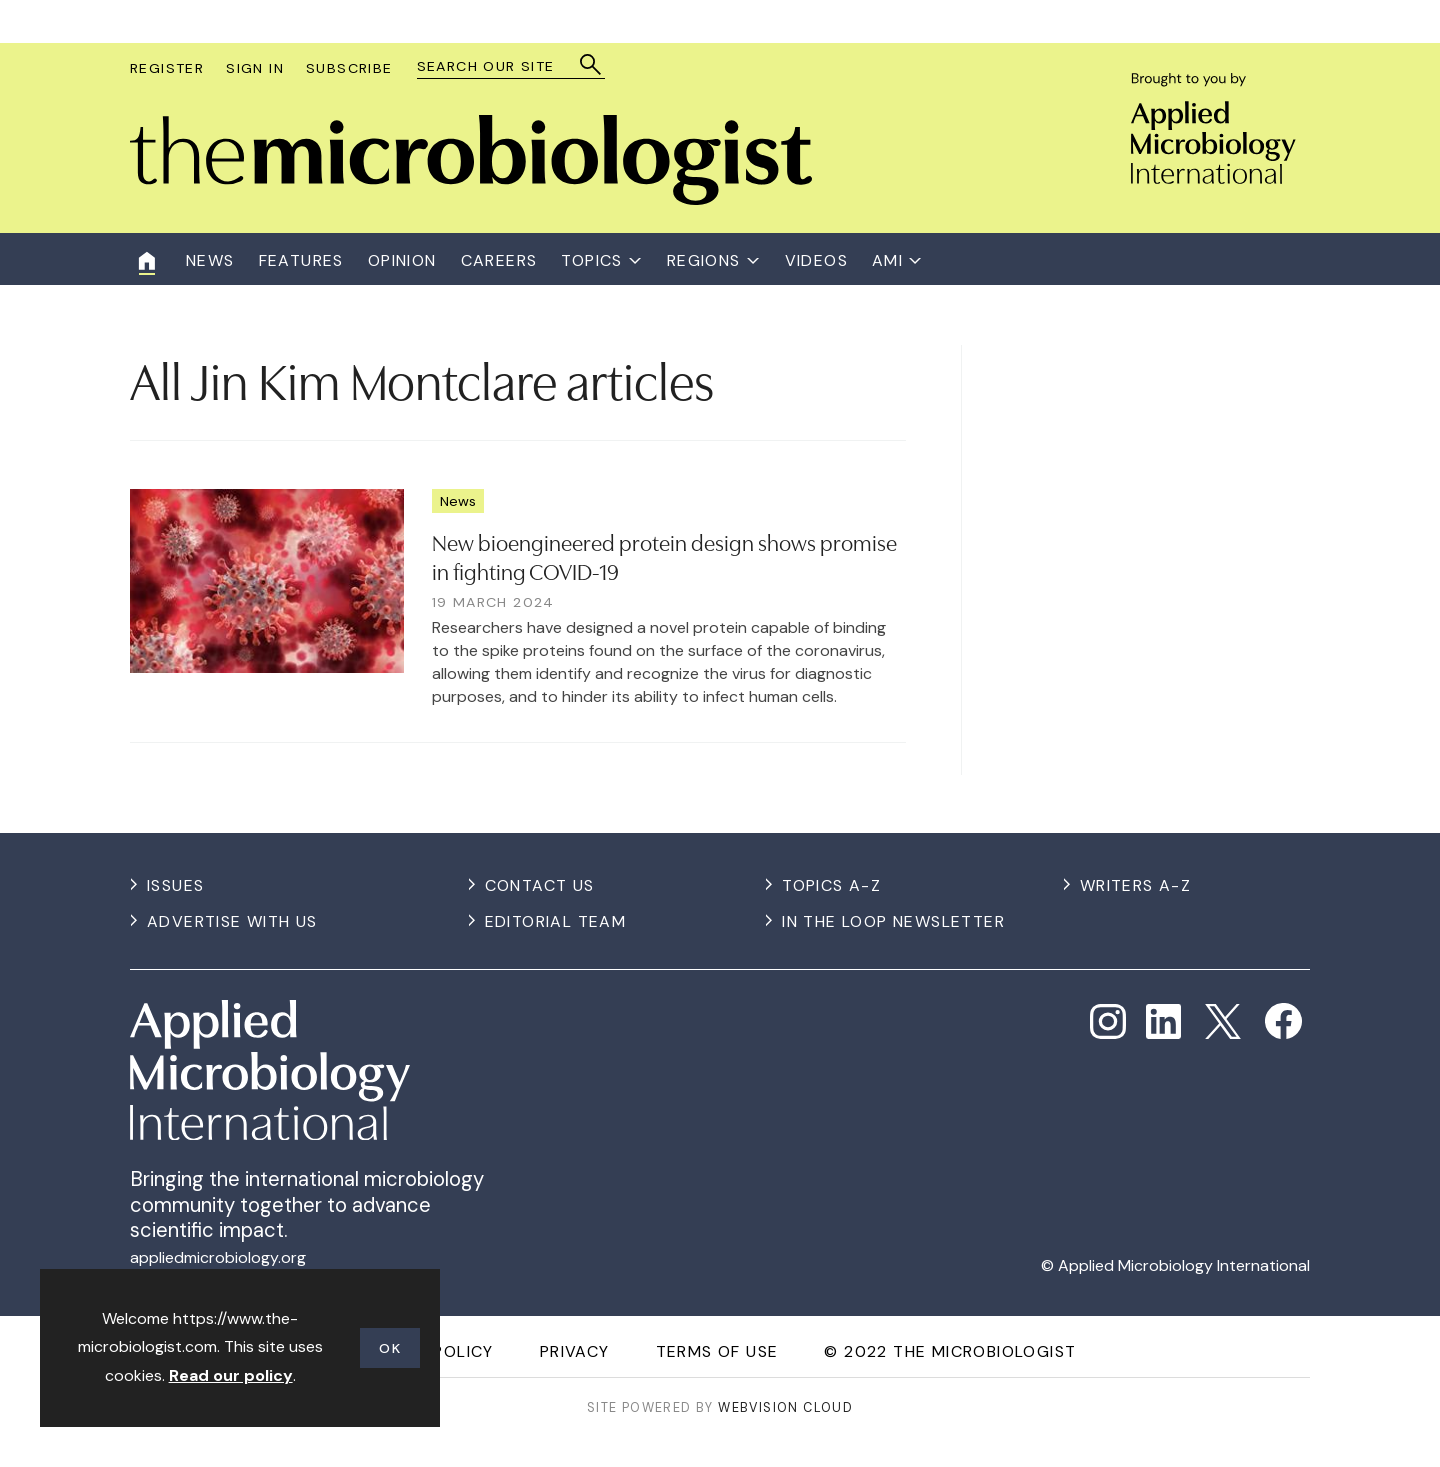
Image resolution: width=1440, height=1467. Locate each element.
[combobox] (501, 66)
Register (167, 68)
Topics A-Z (831, 885)
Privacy (575, 1351)
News (458, 501)
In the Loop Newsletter (893, 921)
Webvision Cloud (785, 1407)
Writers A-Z (1135, 885)
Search (591, 64)
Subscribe (349, 68)
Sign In (255, 68)
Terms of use (717, 1351)
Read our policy (231, 1375)
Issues (175, 885)
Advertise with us (232, 921)
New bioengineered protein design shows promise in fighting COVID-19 (664, 555)
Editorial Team (556, 921)
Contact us (540, 885)
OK (390, 1348)
